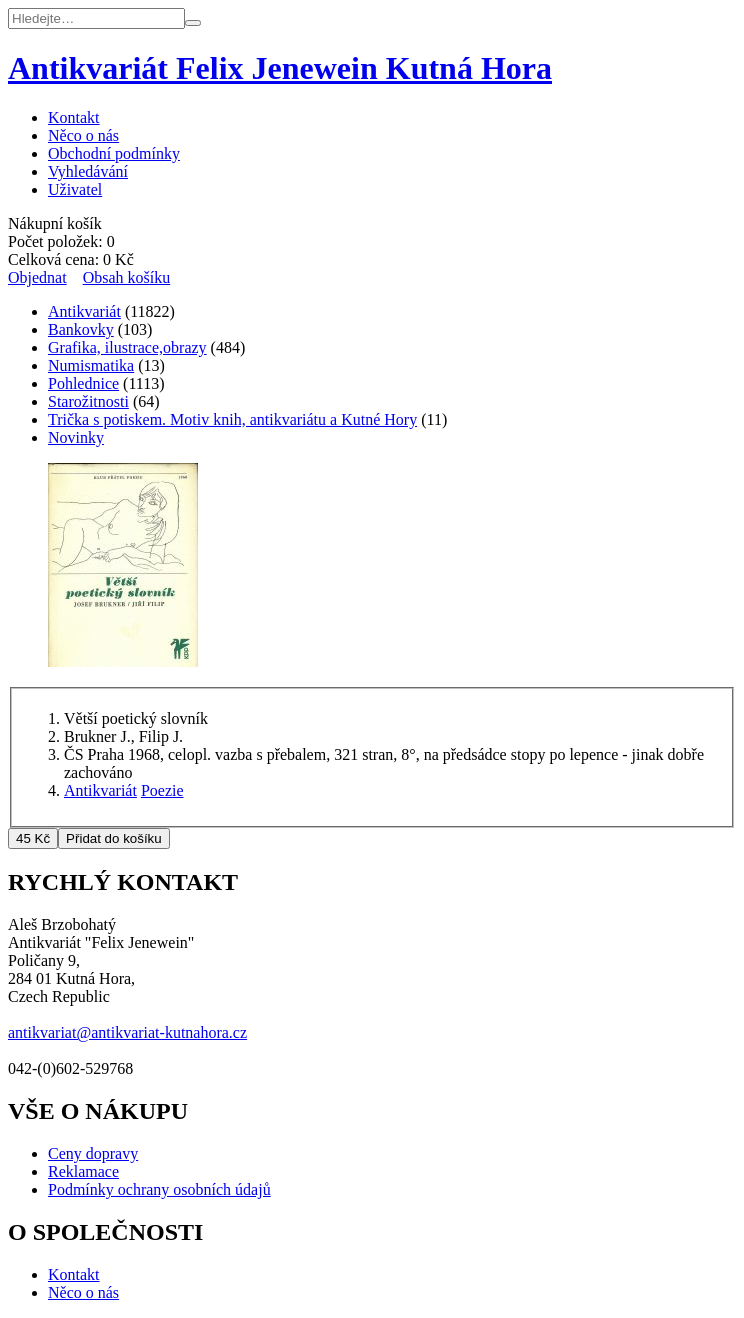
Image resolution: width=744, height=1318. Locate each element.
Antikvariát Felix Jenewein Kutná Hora (280, 68)
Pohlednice (83, 383)
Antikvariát (84, 311)
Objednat (37, 277)
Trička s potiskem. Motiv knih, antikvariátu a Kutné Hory (232, 419)
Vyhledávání (88, 171)
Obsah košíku (127, 277)
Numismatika (91, 365)
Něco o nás (83, 135)
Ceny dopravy (93, 1153)
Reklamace (83, 1171)
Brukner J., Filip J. (123, 736)
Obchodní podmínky (114, 153)
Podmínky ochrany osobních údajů (159, 1189)
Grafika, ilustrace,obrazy (127, 347)
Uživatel (75, 189)
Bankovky (81, 329)
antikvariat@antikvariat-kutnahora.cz (127, 1032)
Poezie (162, 790)
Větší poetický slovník (136, 718)
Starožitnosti (88, 401)
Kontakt (74, 117)
